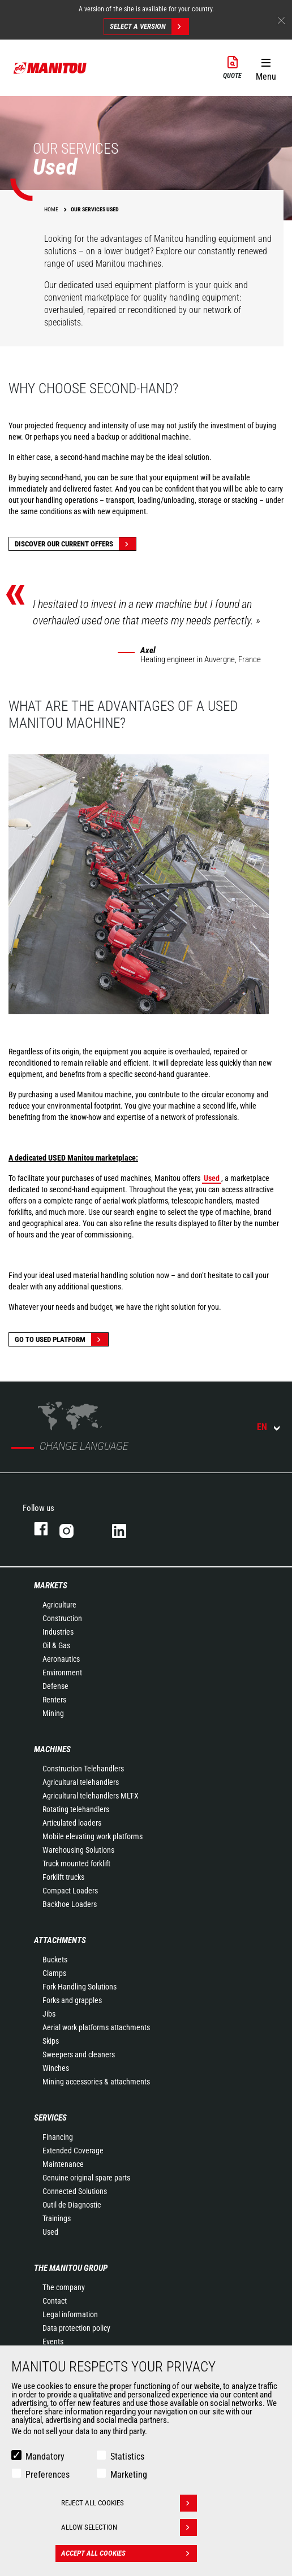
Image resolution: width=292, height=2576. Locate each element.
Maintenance (63, 2164)
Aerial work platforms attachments (96, 2027)
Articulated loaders (71, 1822)
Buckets (54, 1959)
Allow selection (129, 2527)
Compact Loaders (70, 1890)
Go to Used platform (61, 1339)
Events (52, 2341)
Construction (62, 1618)
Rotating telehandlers (75, 1809)
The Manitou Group (71, 2268)
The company (63, 2287)
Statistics (127, 2456)
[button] (265, 67)
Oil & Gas (56, 1645)
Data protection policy (76, 2327)
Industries (58, 1631)
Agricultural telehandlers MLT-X (90, 1795)
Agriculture (59, 1604)
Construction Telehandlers (83, 1768)
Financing (57, 2136)
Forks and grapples (72, 2000)
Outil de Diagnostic (71, 2204)
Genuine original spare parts (86, 2177)
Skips (50, 2040)
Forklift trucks (63, 1877)
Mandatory (45, 2456)
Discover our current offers (75, 543)
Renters (54, 1699)
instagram (74, 1528)
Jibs (48, 2013)
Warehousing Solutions (78, 1849)
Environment (62, 1672)
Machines (52, 1749)
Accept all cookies (129, 2553)
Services (50, 2118)
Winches (55, 2068)
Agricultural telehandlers (80, 1782)
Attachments (60, 1940)
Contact (54, 2300)
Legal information (70, 2314)
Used (50, 2231)
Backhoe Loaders (69, 1904)
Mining (53, 1713)
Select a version (149, 26)
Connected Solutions (74, 2191)
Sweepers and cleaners (78, 2054)
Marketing (128, 2474)
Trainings (56, 2218)
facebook (35, 1529)
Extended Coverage (73, 2150)
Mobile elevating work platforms (92, 1836)
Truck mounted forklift (76, 1863)
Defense (55, 1686)
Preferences (47, 2474)
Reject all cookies (129, 2503)
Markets (50, 1585)
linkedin (127, 1528)
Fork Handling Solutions (79, 1986)
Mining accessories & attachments (96, 2081)
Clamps (54, 1973)
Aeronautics (61, 1658)
